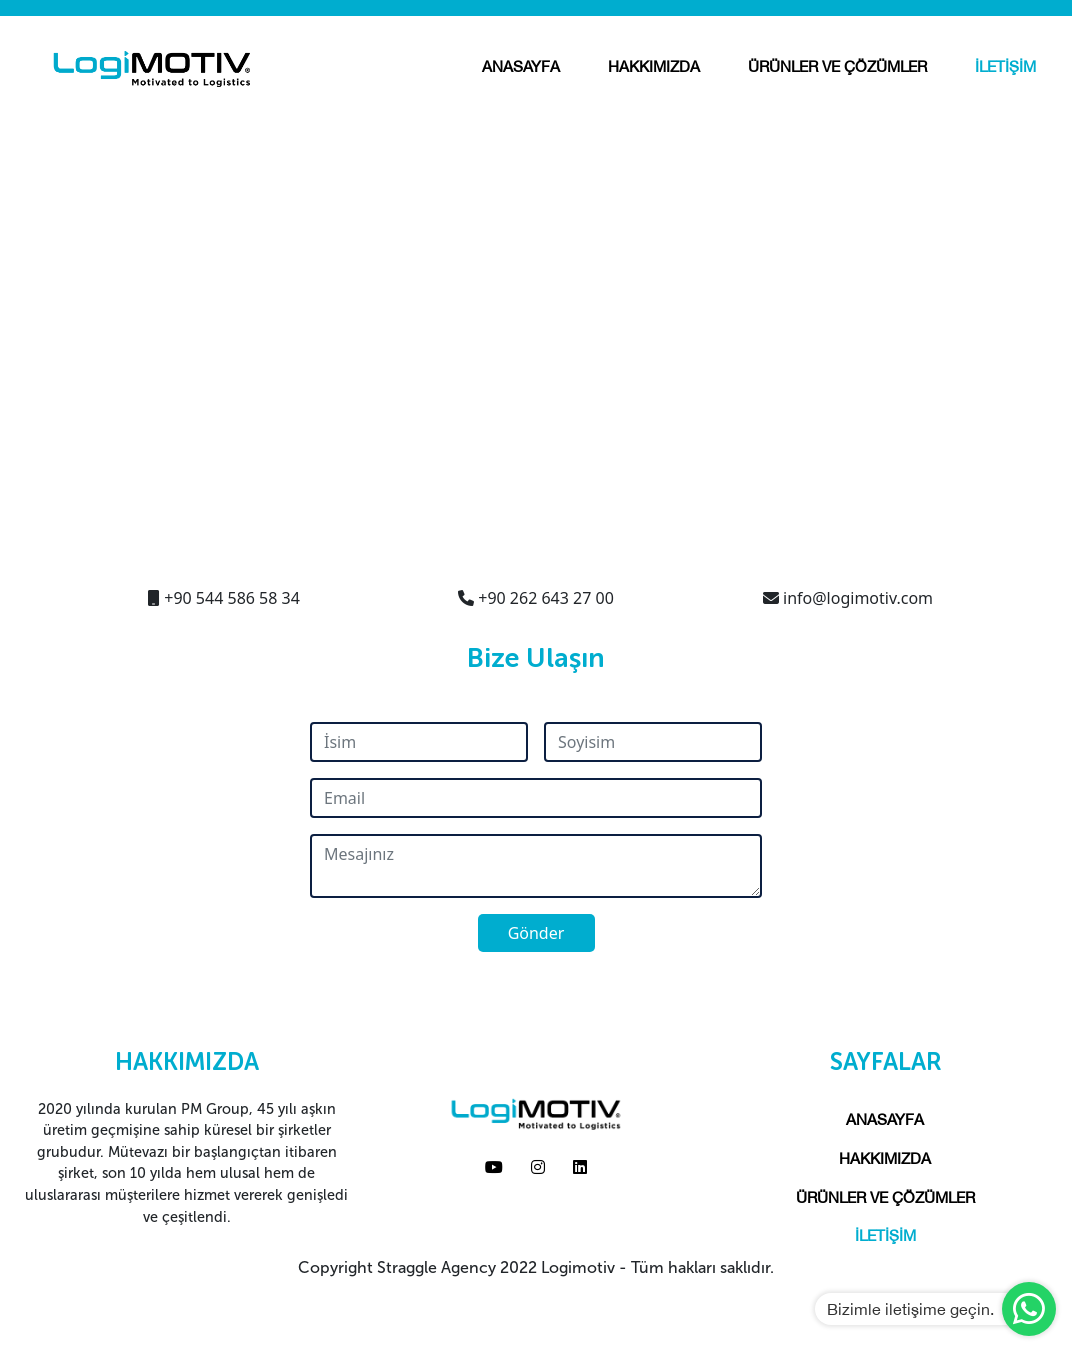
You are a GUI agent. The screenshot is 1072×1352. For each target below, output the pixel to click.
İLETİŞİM (1005, 66)
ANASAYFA (521, 66)
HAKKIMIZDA (654, 66)
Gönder (536, 933)
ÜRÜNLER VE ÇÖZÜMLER (837, 66)
